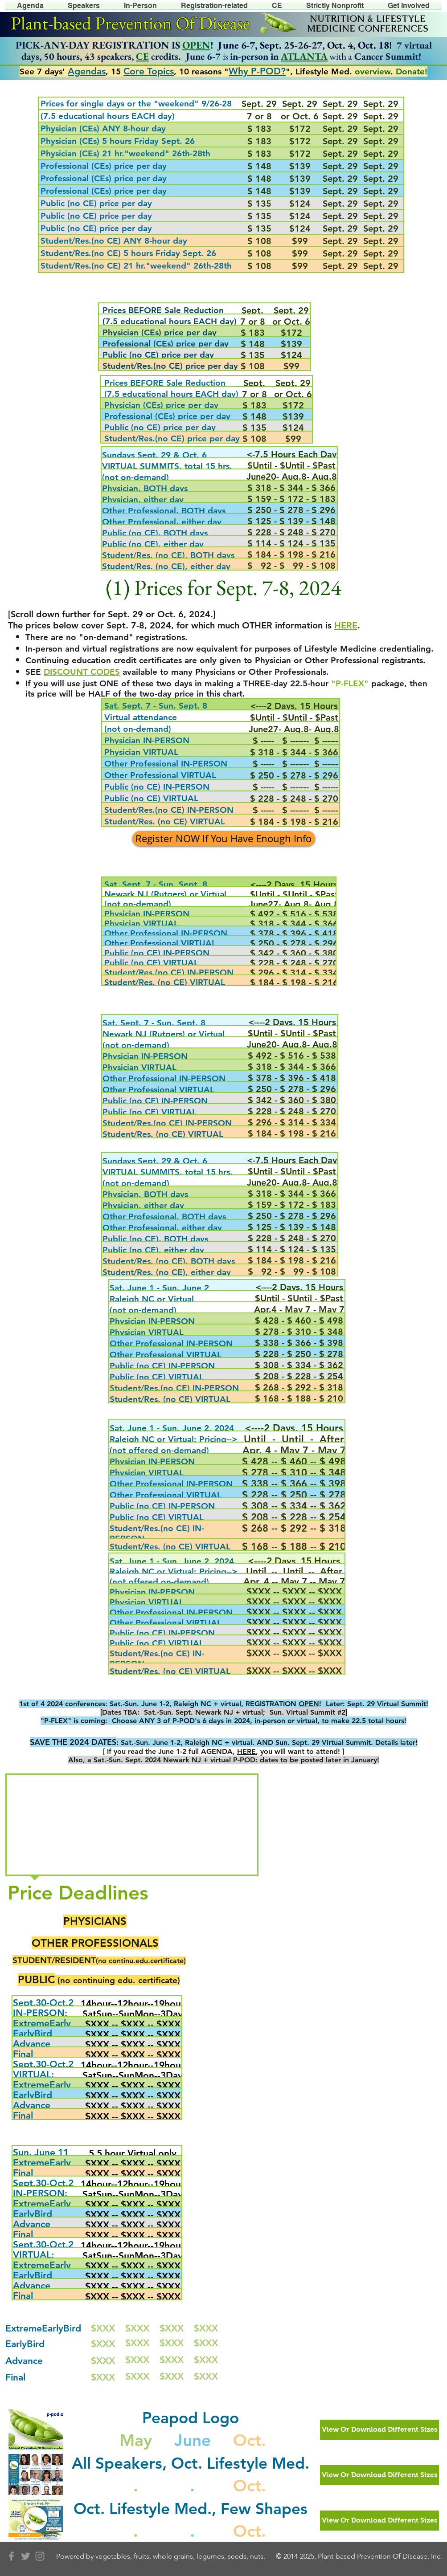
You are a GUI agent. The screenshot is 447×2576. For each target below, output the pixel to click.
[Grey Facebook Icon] (11, 2556)
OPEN (196, 45)
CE (142, 56)
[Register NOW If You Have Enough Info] (223, 838)
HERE (246, 1751)
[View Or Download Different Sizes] (379, 2430)
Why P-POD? (257, 71)
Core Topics (148, 71)
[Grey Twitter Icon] (26, 2556)
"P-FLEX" (350, 683)
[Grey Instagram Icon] (40, 2556)
